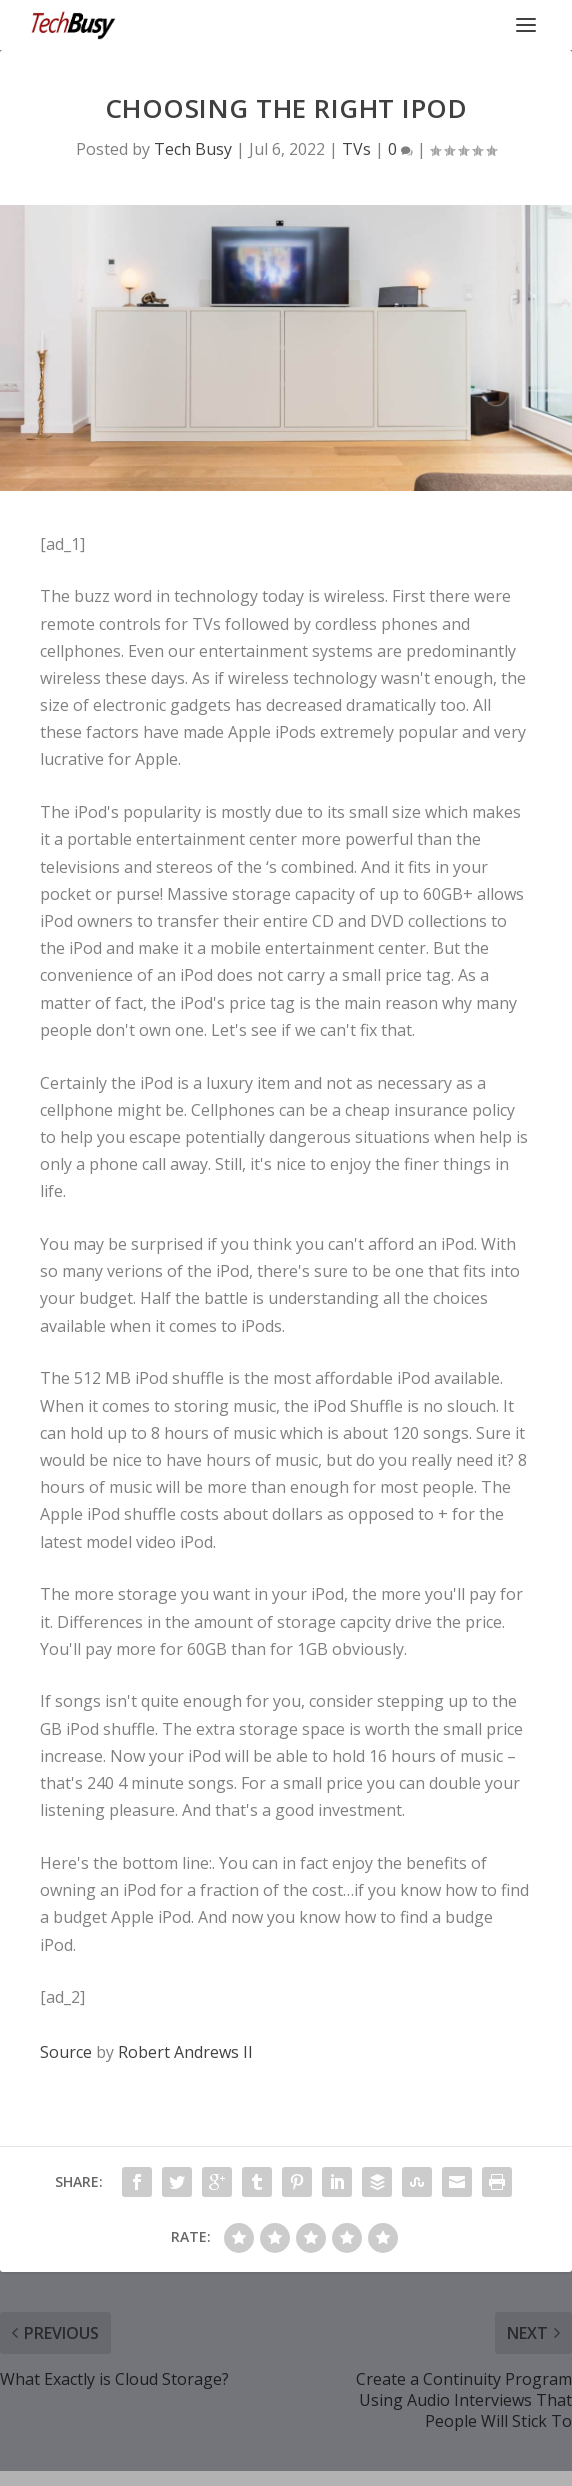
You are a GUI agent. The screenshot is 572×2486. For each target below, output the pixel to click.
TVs (356, 149)
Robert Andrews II (185, 2052)
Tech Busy (193, 149)
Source (66, 2052)
